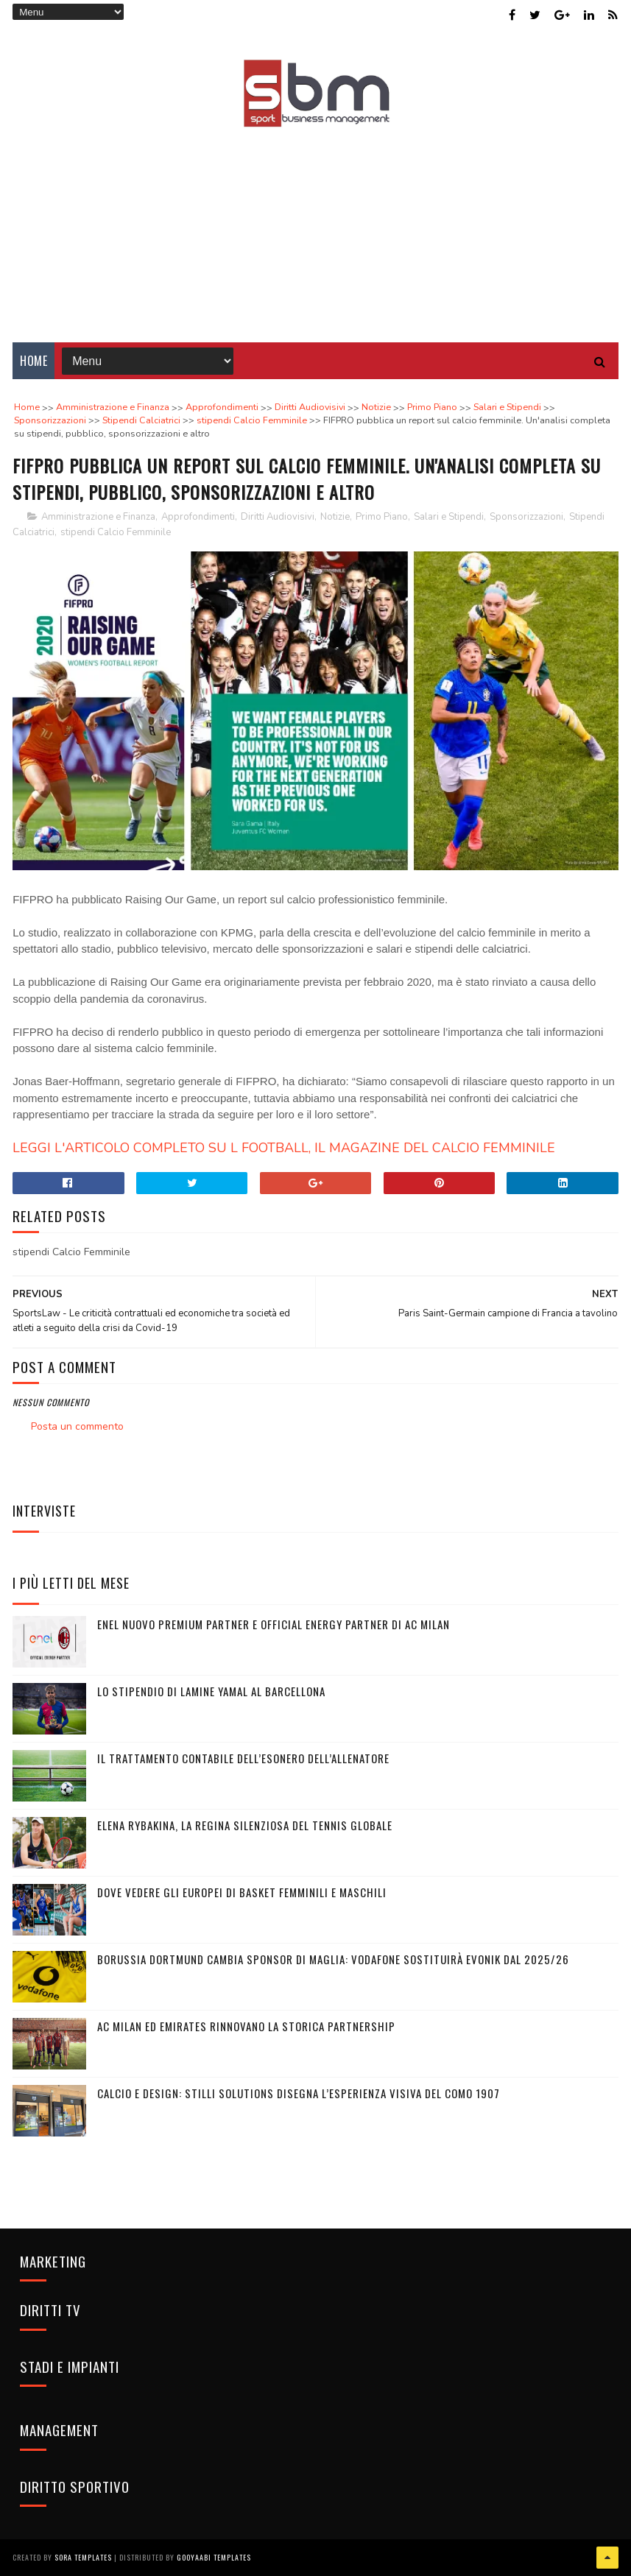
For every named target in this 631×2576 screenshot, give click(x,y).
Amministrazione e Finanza (98, 516)
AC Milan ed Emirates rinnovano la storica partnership (246, 2026)
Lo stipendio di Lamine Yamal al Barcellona (211, 1691)
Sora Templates (83, 2557)
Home (33, 361)
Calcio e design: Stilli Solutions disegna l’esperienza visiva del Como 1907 (298, 2093)
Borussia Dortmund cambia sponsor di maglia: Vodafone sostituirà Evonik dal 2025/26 (333, 1959)
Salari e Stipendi (449, 516)
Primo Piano (382, 516)
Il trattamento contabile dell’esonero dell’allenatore (243, 1758)
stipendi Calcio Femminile (115, 532)
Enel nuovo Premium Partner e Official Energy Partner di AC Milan (273, 1624)
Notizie (335, 516)
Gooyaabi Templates (214, 2557)
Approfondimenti (198, 516)
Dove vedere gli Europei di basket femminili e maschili (242, 1892)
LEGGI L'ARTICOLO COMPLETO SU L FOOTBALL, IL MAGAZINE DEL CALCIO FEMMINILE (286, 1148)
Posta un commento (77, 1426)
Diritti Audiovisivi (277, 516)
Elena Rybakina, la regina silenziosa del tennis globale (244, 1825)
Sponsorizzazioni (526, 516)
